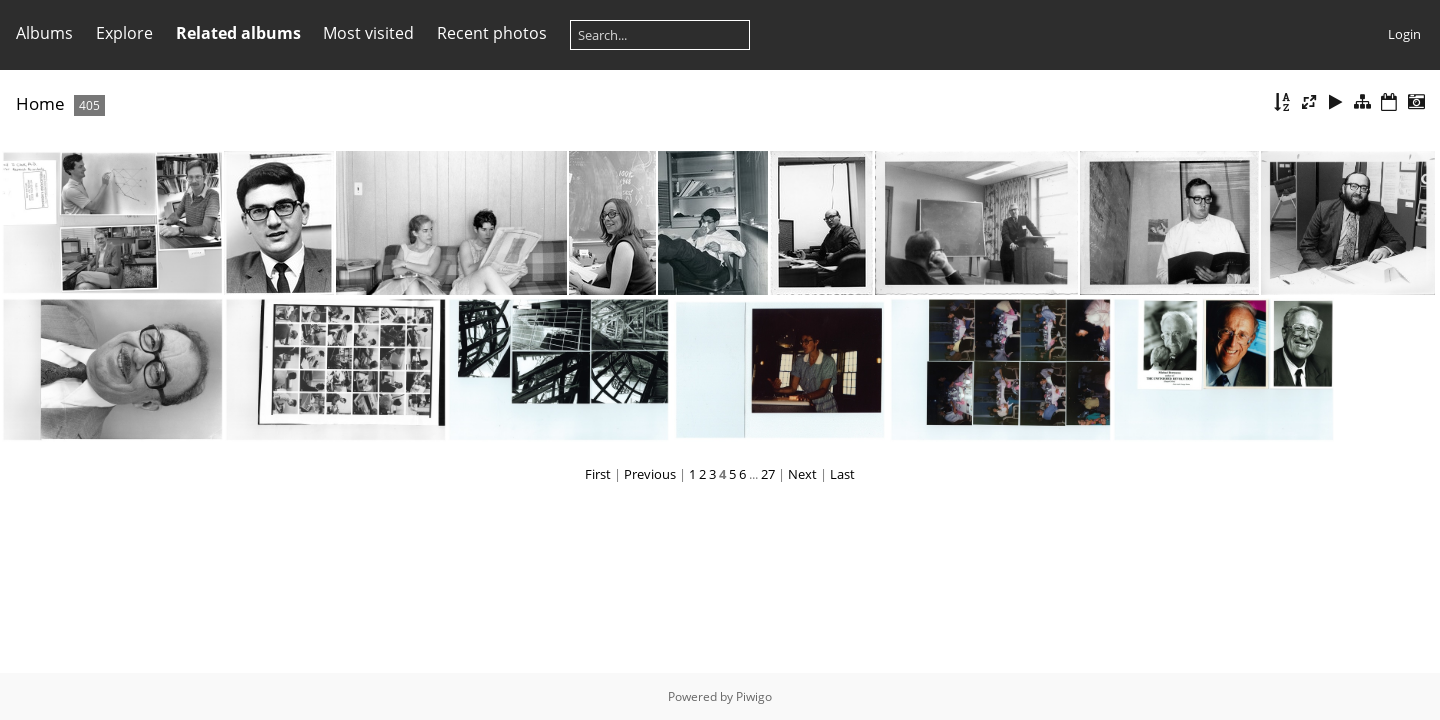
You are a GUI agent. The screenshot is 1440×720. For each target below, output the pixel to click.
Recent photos (492, 33)
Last (842, 474)
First (598, 474)
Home (40, 103)
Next (802, 474)
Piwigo (754, 696)
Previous (650, 474)
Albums (44, 33)
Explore (124, 33)
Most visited (368, 33)
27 (768, 474)
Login (1404, 34)
